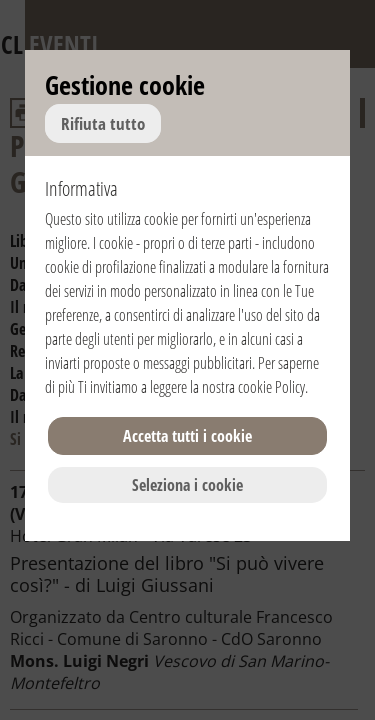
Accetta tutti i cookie (187, 436)
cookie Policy (271, 387)
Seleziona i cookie (187, 485)
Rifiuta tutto (103, 123)
